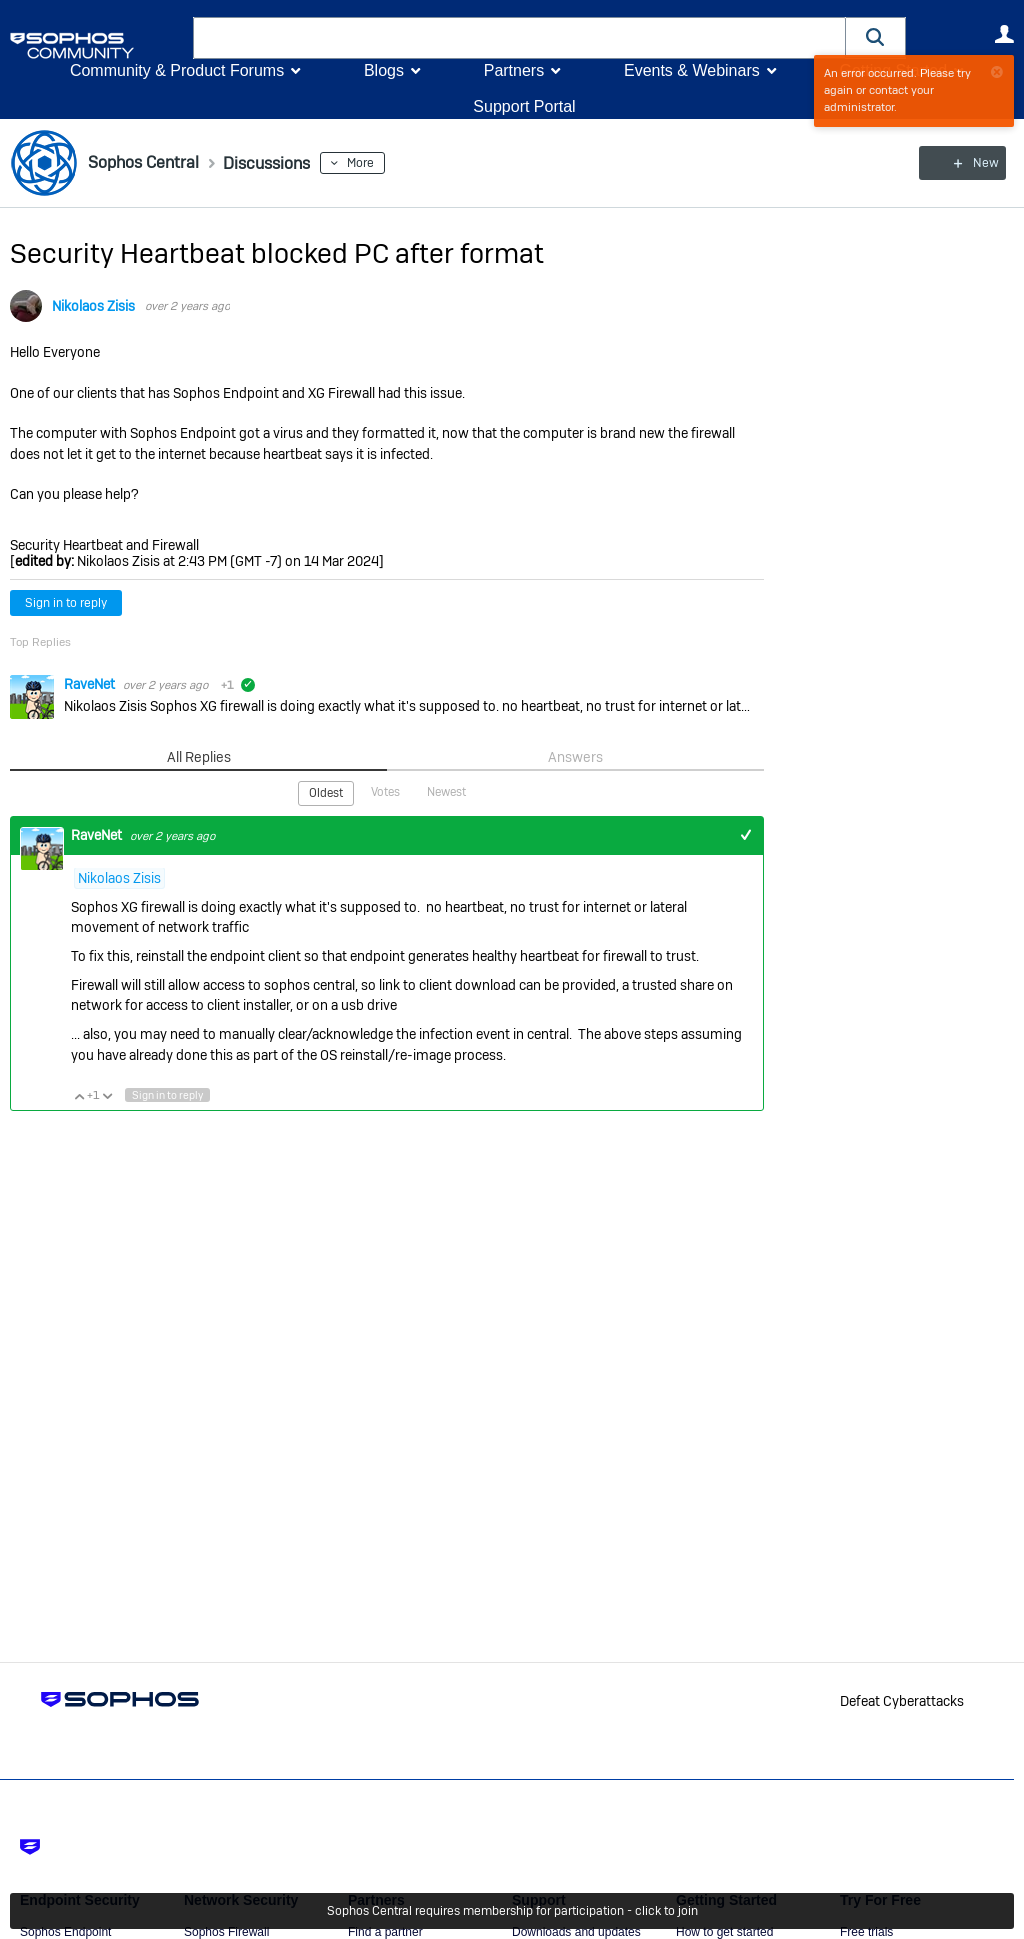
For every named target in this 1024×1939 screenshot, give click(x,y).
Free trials (866, 1932)
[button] (876, 37)
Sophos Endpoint (65, 1932)
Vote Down (107, 1095)
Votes (385, 792)
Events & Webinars (692, 70)
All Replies (198, 757)
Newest (446, 792)
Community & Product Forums (177, 70)
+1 (745, 834)
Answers (575, 757)
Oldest (326, 793)
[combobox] (519, 38)
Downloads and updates (576, 1932)
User (1004, 34)
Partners (514, 70)
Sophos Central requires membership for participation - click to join (512, 1911)
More (378, 163)
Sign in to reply (66, 603)
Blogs (384, 70)
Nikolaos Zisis (93, 306)
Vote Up (79, 1095)
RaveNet (91, 684)
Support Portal (524, 106)
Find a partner (385, 1932)
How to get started (724, 1932)
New (968, 163)
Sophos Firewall (226, 1932)
